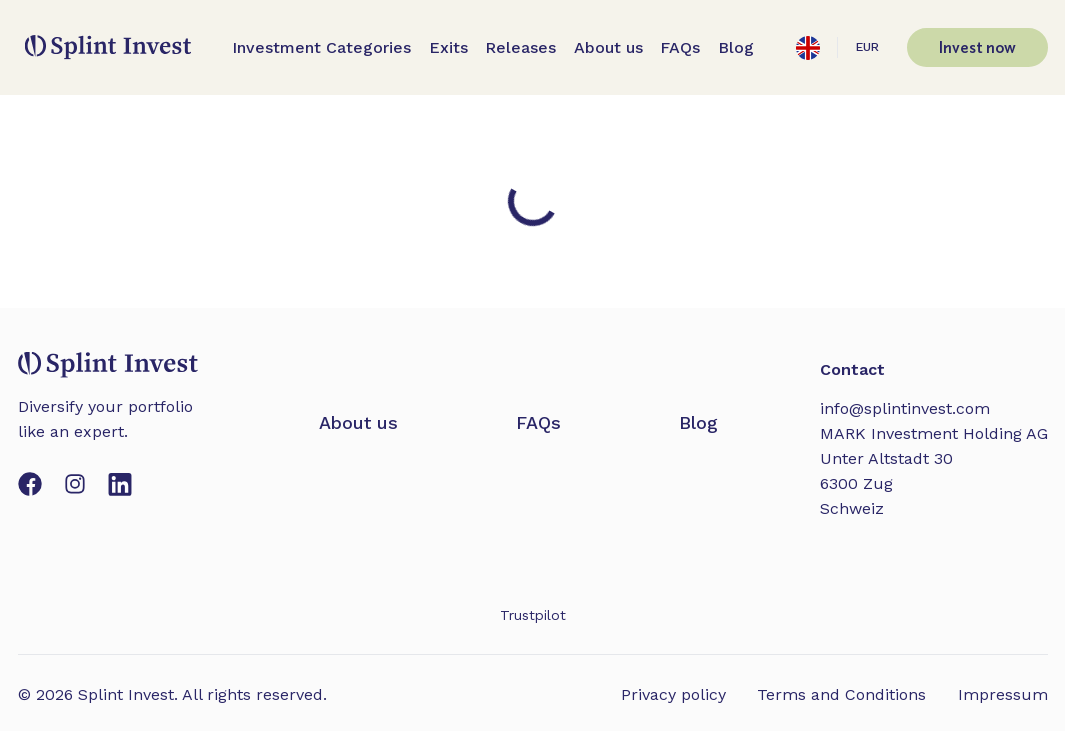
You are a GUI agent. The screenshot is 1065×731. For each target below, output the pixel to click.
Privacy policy (673, 694)
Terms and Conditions (841, 694)
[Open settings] (808, 48)
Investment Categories (321, 47)
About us (608, 47)
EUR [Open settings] (867, 47)
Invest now (977, 47)
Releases (520, 47)
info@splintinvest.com (905, 408)
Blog (736, 47)
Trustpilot (533, 615)
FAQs (680, 47)
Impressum (1003, 694)
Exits (448, 47)
